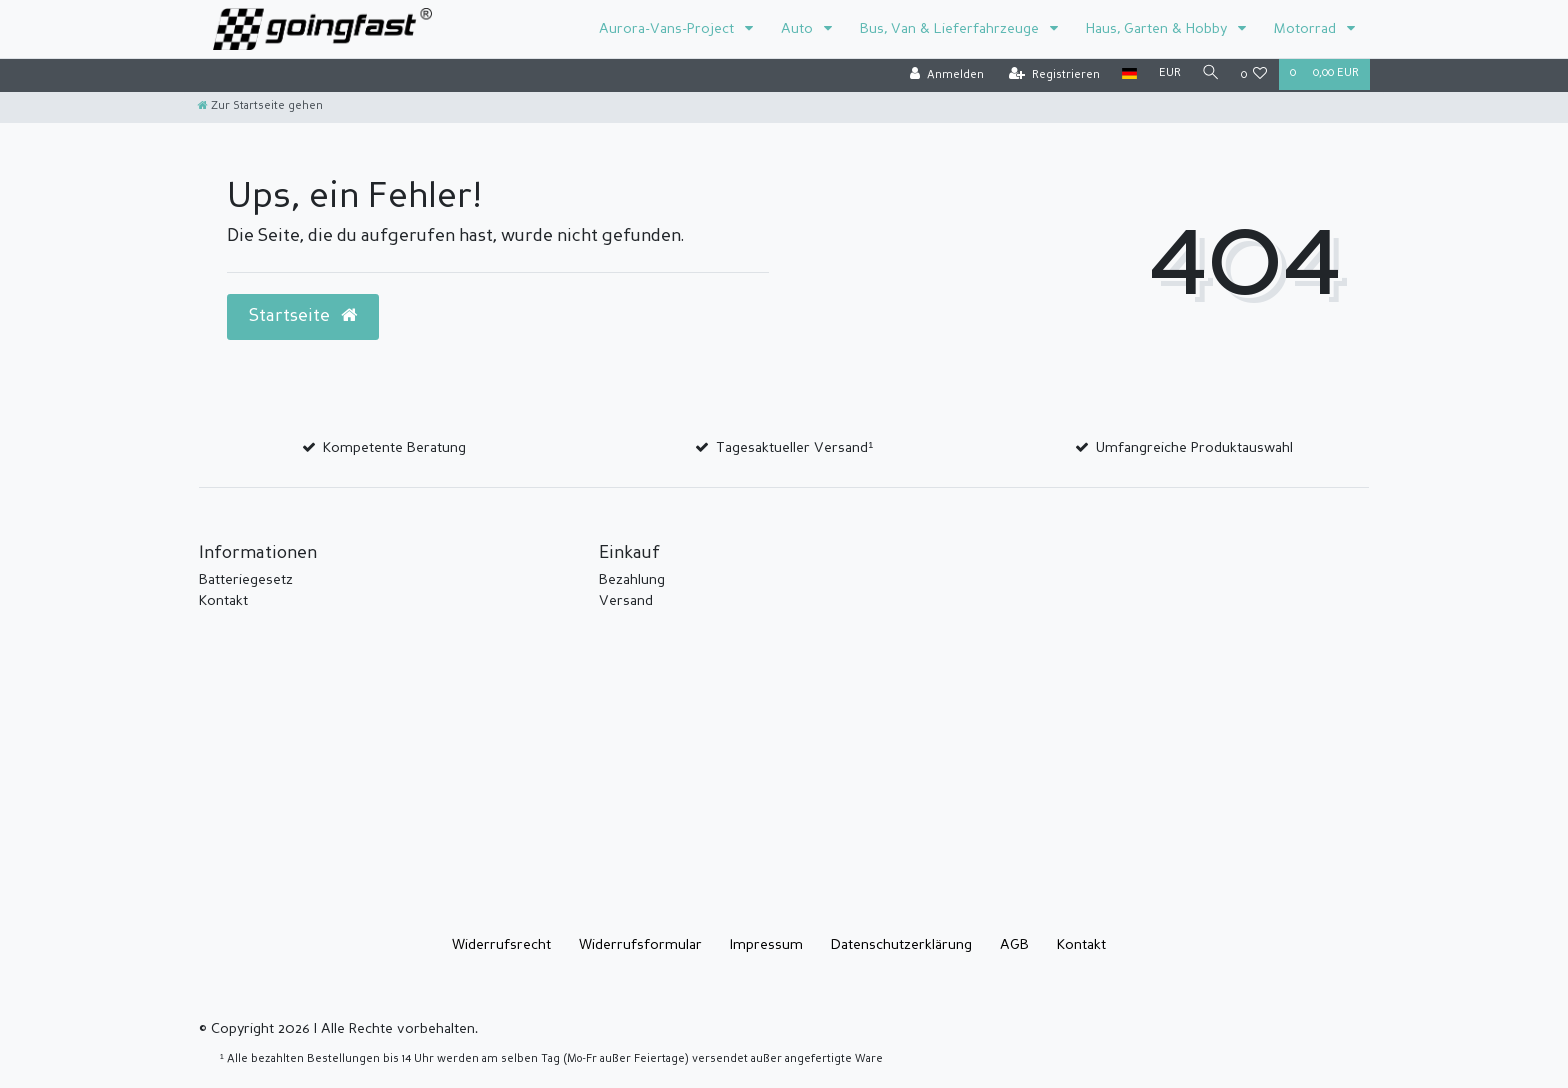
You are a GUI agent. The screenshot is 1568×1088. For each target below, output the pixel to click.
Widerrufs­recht (501, 945)
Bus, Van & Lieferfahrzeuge (951, 29)
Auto (799, 29)
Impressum (766, 945)
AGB (1014, 945)
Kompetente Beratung (394, 448)
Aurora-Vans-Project (668, 29)
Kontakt (223, 601)
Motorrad (1307, 29)
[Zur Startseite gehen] (260, 106)
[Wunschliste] (1254, 75)
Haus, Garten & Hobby (1158, 29)
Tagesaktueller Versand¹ (794, 448)
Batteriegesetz (246, 580)
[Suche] (1210, 74)
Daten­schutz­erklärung (901, 945)
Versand (626, 601)
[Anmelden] (944, 75)
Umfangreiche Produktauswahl (1194, 448)
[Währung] (1167, 74)
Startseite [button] (303, 316)
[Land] (1126, 74)
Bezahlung (632, 580)
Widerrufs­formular (640, 945)
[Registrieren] (1051, 75)
